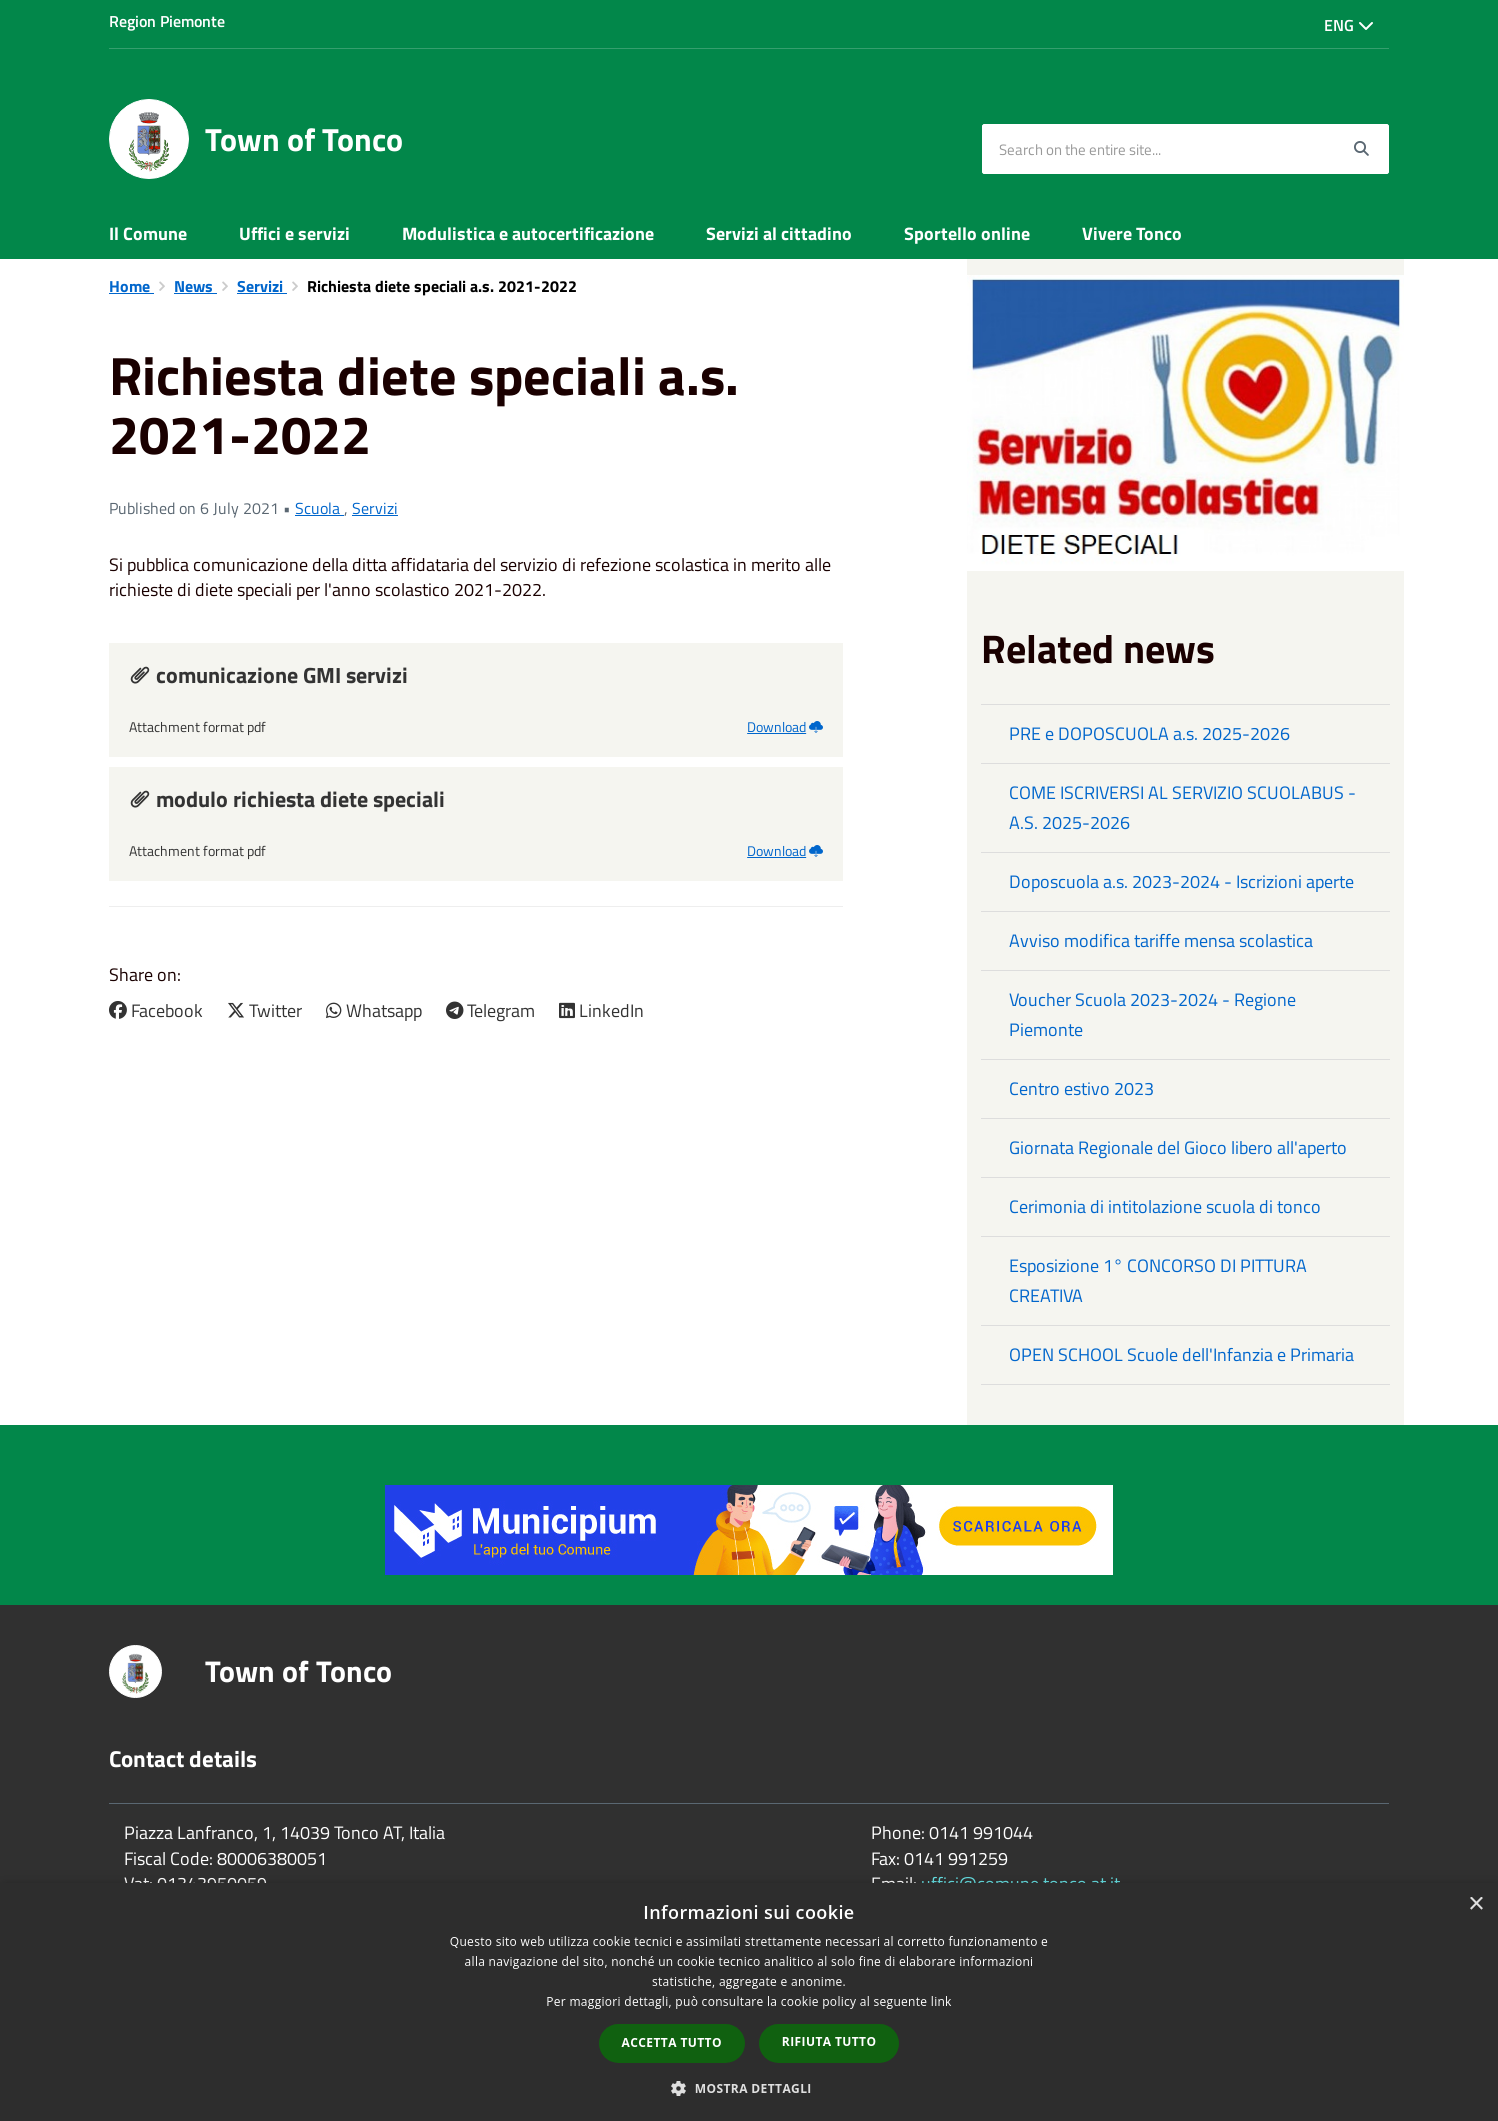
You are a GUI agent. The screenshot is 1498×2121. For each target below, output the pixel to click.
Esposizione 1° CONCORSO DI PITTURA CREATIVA (1158, 1280)
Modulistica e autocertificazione (528, 233)
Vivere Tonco (1132, 233)
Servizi (262, 286)
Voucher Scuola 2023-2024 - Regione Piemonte (1152, 1014)
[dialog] (749, 2002)
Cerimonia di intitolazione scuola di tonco (1165, 1206)
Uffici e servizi (294, 233)
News (195, 286)
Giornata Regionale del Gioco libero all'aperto (1178, 1147)
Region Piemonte (167, 21)
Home (131, 286)
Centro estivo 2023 (1081, 1088)
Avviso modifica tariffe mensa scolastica (1161, 940)
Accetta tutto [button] (672, 2042)
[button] (749, 2087)
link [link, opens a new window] (941, 2001)
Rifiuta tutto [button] (829, 2041)
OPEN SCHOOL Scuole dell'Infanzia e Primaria (1181, 1354)
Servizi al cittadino (779, 233)
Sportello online (967, 233)
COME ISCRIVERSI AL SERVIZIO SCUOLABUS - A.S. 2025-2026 (1182, 807)
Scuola (319, 508)
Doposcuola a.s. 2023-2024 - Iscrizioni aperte (1181, 881)
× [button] (1475, 1904)
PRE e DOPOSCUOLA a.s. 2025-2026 (1149, 733)
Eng (1349, 25)
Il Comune (148, 233)
